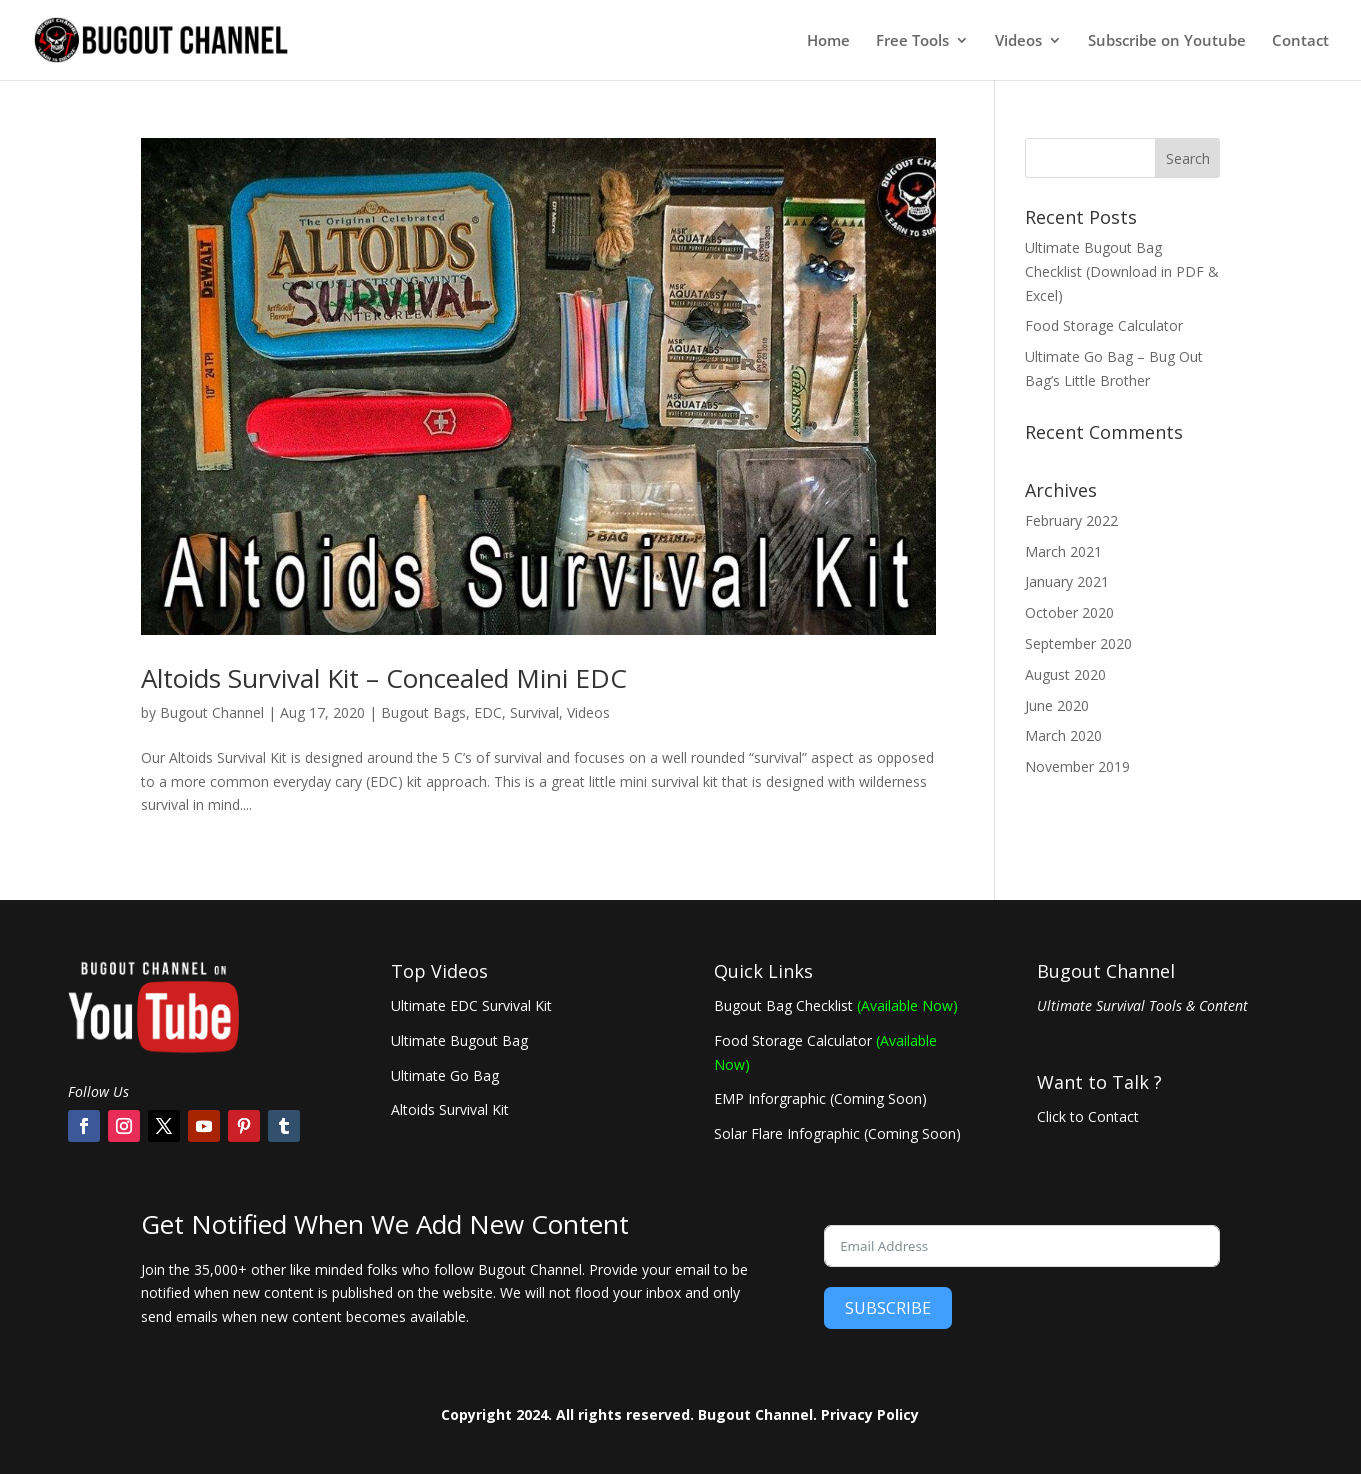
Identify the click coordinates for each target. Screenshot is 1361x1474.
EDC (488, 712)
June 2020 (1057, 705)
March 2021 (1063, 551)
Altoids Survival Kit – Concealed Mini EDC (384, 678)
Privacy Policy (870, 1414)
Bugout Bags (423, 712)
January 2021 (1067, 581)
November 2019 (1077, 766)
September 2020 (1078, 643)
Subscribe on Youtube (1167, 41)
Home (828, 41)
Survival (534, 712)
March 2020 (1063, 735)
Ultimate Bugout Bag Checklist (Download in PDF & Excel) (1122, 271)
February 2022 (1071, 520)
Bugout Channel (212, 712)
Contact (1300, 41)
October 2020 (1069, 612)
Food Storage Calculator (1104, 325)
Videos (1018, 41)
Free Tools (912, 41)
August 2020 (1065, 674)
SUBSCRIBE (888, 1308)
